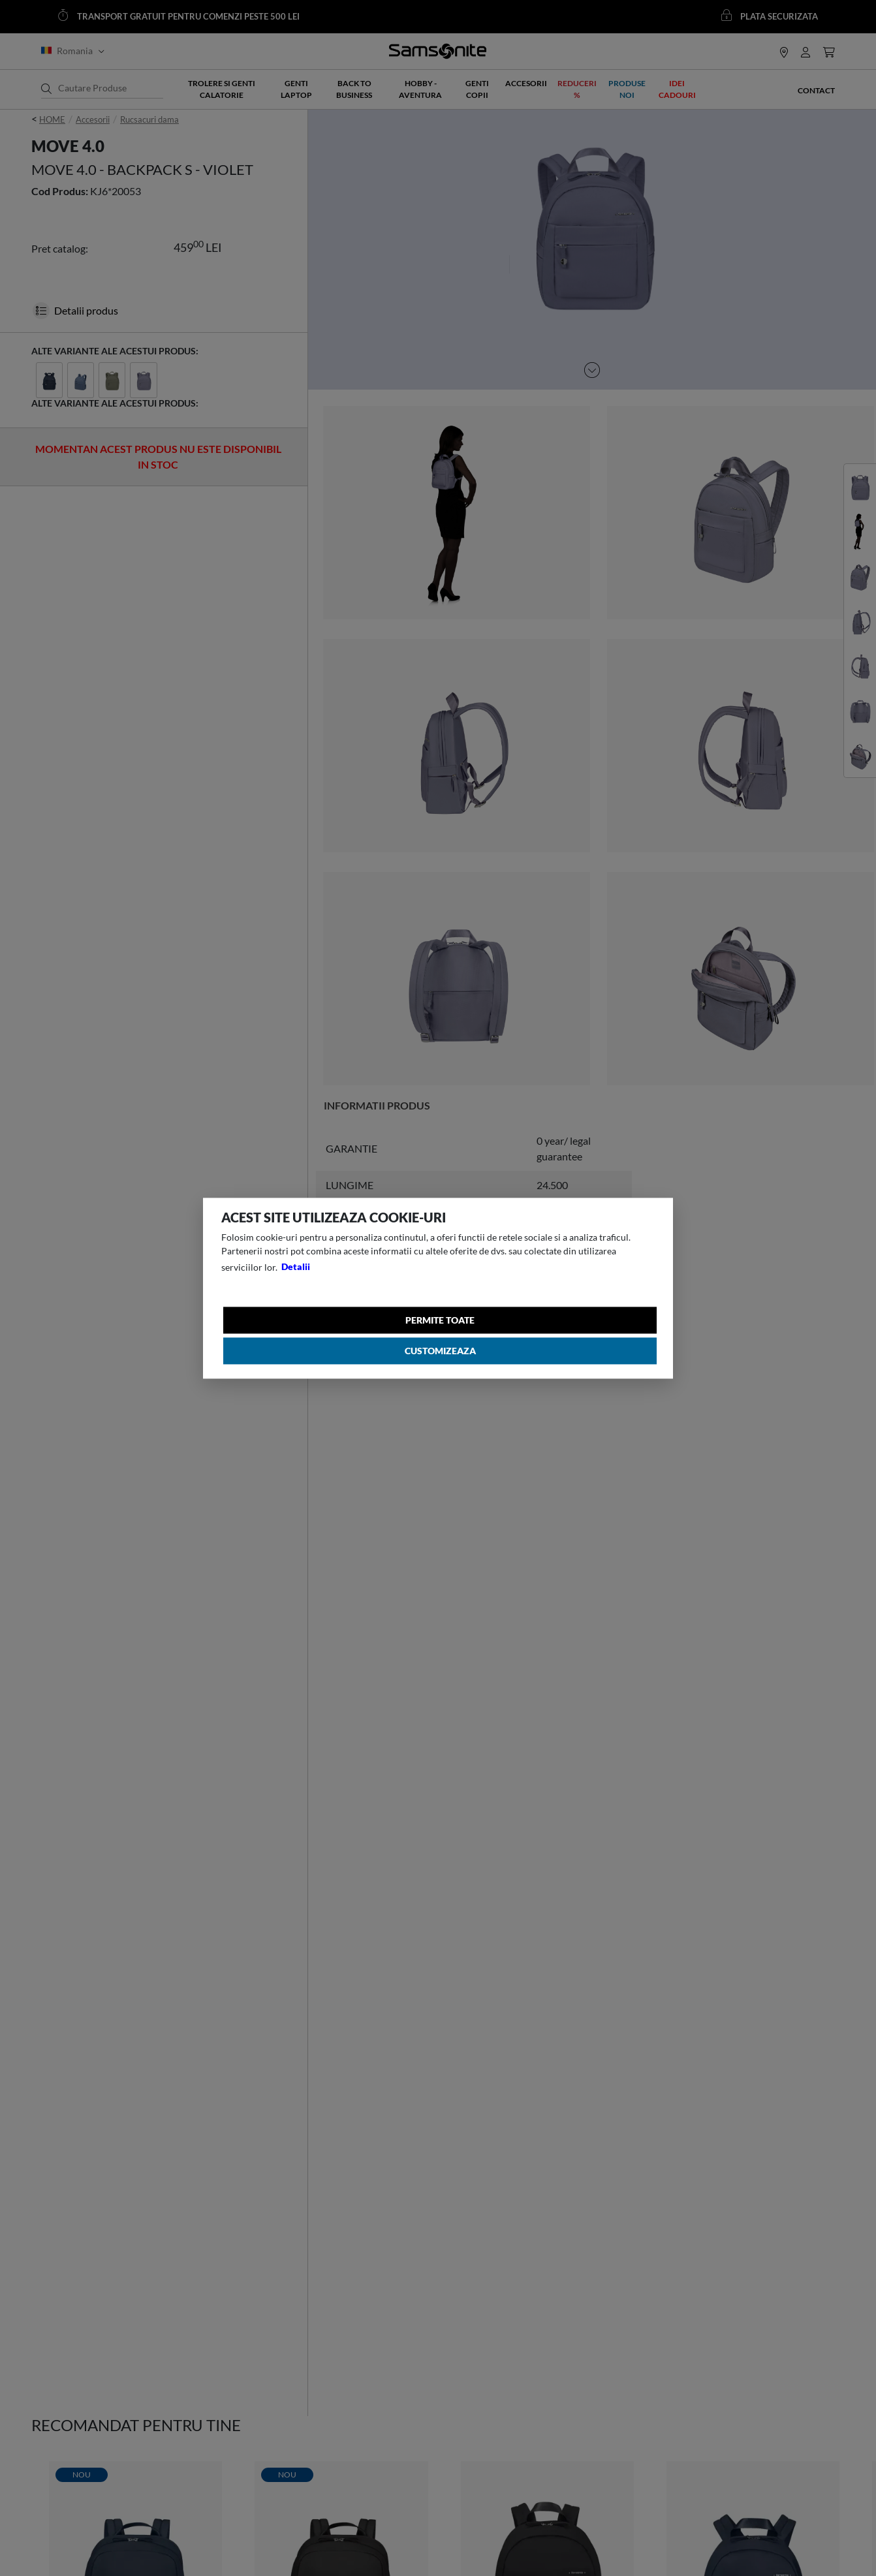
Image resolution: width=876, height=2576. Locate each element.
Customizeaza (441, 1352)
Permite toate (440, 1320)
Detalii (296, 1265)
